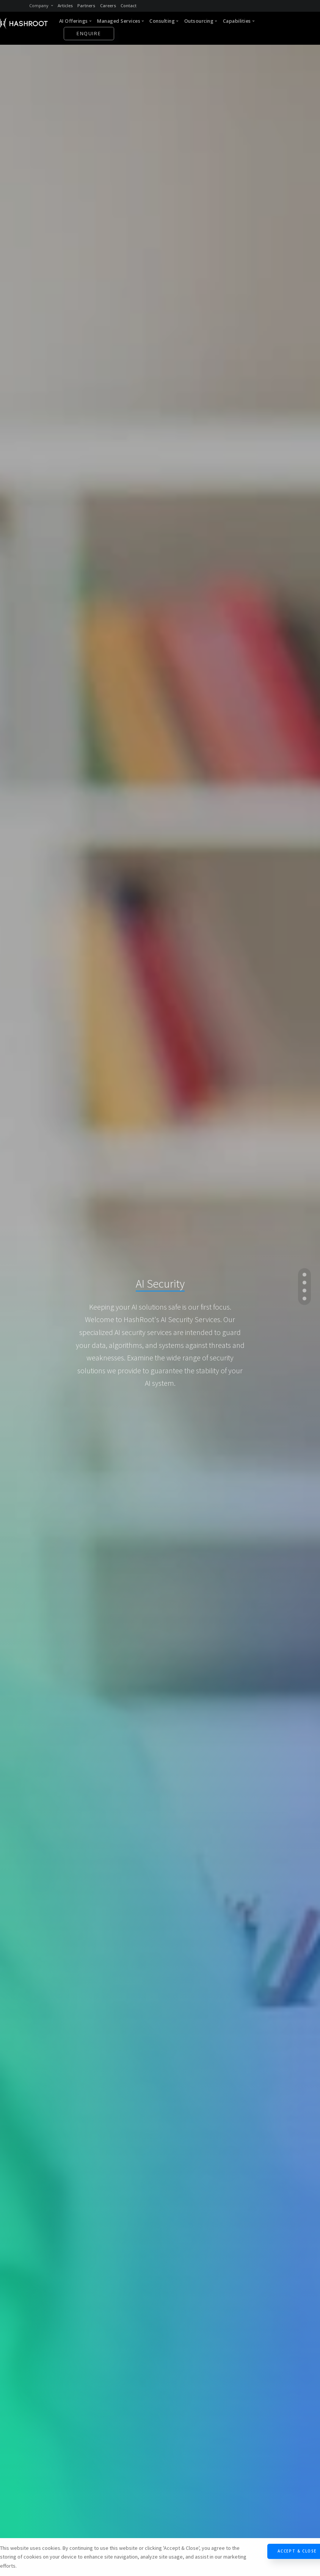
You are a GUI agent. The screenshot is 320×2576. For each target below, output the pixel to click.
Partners (86, 5)
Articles (65, 5)
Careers (108, 5)
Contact (128, 5)
